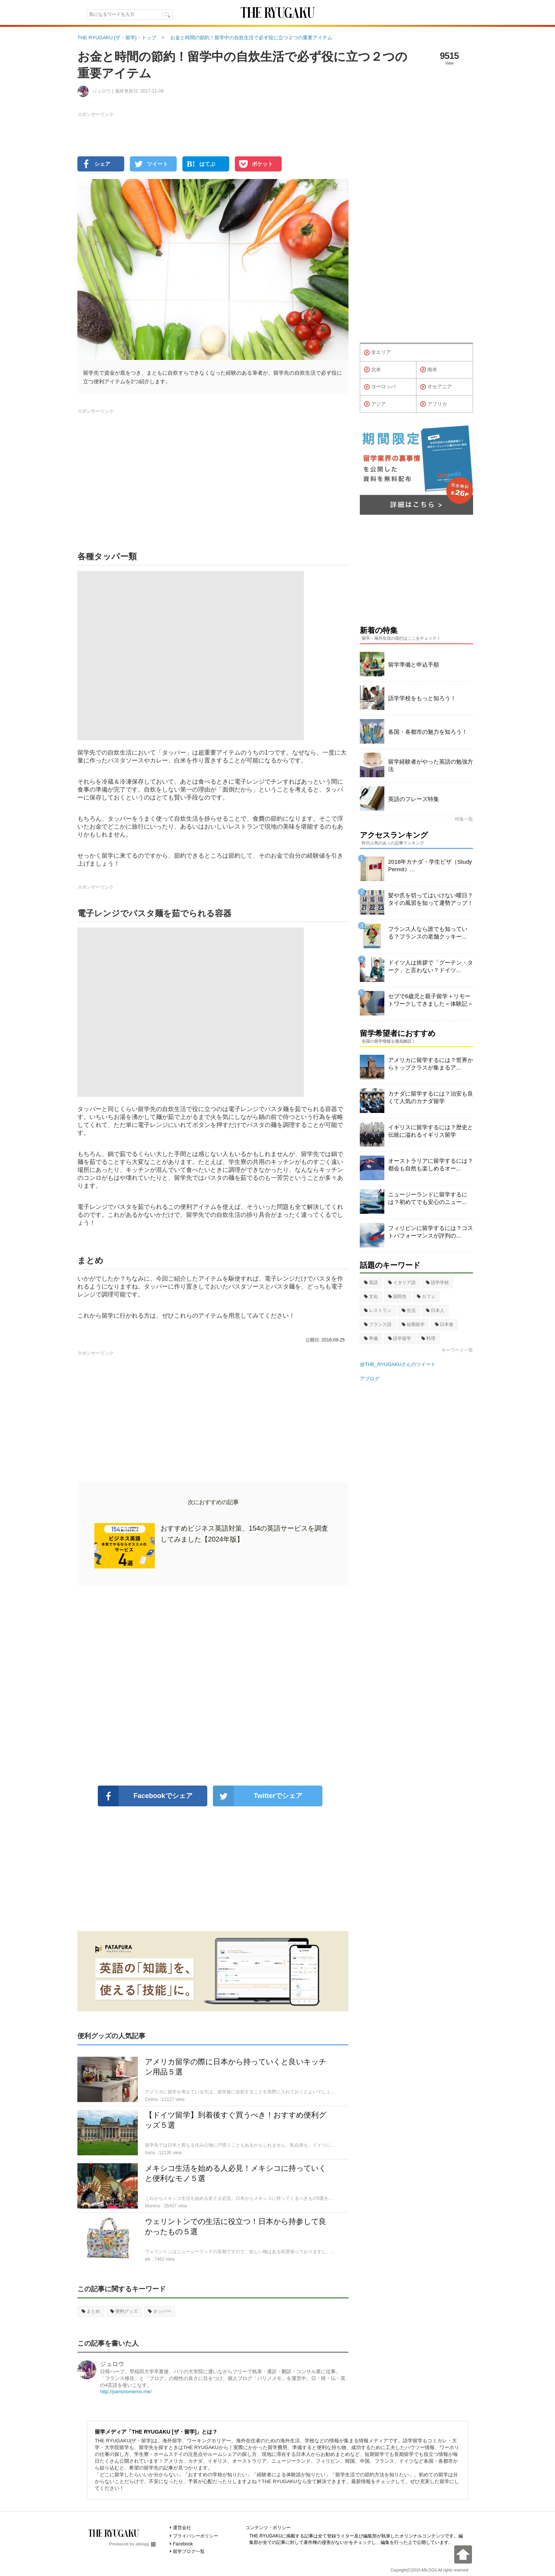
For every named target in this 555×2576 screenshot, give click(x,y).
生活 (409, 1310)
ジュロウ (112, 2364)
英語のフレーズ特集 (413, 799)
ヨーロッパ (380, 387)
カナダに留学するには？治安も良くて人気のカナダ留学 (430, 1097)
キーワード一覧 (457, 1350)
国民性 (397, 1296)
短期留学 (413, 1324)
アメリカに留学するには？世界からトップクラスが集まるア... (430, 1064)
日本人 (435, 1310)
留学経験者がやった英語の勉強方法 (430, 765)
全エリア (377, 352)
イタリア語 (402, 1282)
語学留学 (399, 1338)
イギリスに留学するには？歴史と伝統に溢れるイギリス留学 (430, 1131)
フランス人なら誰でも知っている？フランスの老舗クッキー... (427, 933)
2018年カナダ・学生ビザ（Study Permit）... (430, 865)
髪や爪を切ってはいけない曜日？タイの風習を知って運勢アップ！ (430, 899)
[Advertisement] (212, 1685)
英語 (371, 1282)
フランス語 (378, 1324)
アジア (375, 404)
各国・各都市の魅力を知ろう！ (427, 732)
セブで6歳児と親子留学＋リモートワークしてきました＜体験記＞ (430, 1000)
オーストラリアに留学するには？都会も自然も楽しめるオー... (430, 1164)
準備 (371, 1338)
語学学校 (437, 1282)
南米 (428, 369)
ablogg (146, 2544)
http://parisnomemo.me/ (126, 2391)
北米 (372, 369)
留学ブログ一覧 (189, 2551)
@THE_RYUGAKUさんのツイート (398, 1364)
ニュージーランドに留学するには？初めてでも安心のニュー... (427, 1198)
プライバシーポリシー (195, 2536)
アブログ (369, 1378)
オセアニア (436, 387)
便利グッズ (124, 2311)
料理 (428, 1338)
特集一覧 (464, 819)
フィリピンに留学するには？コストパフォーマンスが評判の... (430, 1232)
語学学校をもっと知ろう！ (422, 698)
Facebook (183, 2544)
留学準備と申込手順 (413, 664)
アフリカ (433, 404)
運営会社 (182, 2527)
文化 (371, 1296)
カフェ (426, 1296)
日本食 (444, 1324)
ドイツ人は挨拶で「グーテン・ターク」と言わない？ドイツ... (430, 966)
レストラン (378, 1310)
